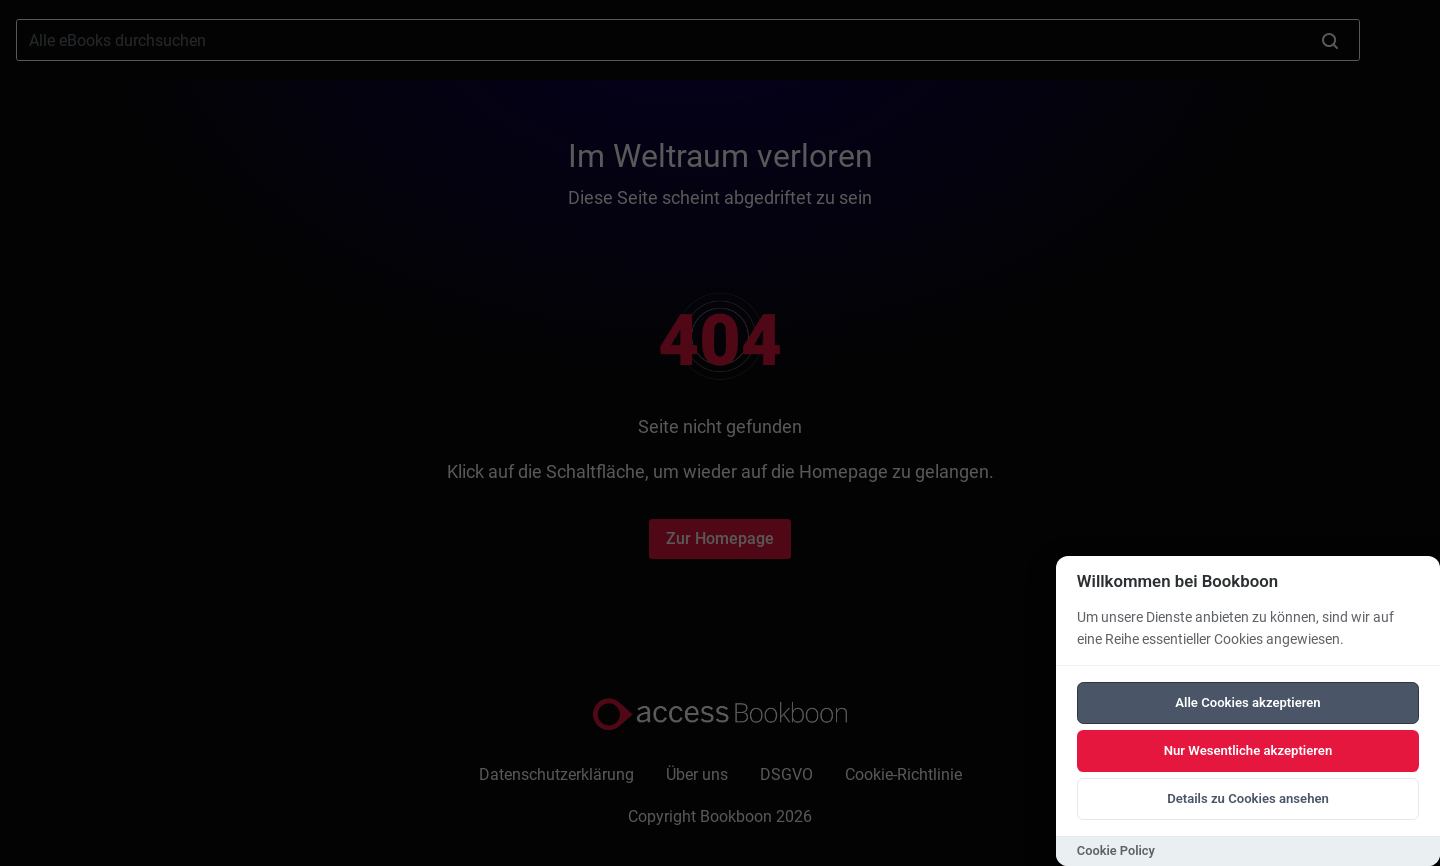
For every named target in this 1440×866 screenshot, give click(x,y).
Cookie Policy (1116, 850)
